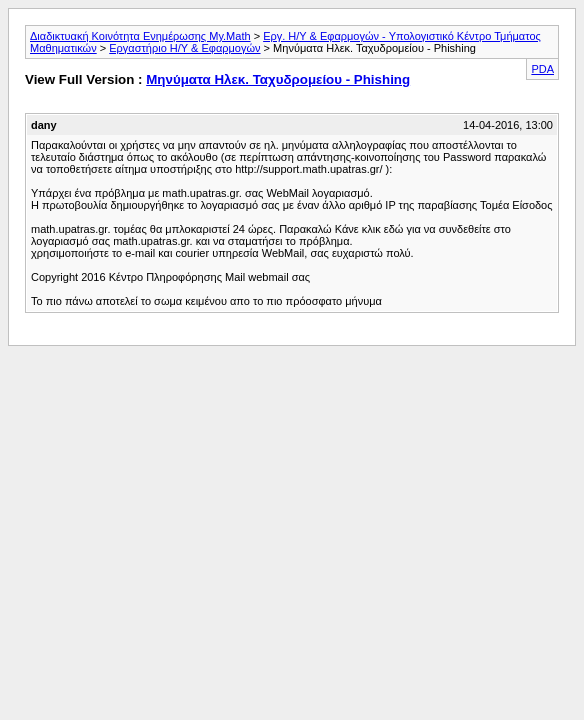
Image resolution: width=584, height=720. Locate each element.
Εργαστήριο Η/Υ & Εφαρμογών (184, 48)
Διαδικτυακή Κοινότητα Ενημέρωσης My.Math (140, 36)
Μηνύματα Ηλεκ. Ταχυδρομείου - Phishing (278, 79)
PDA (542, 69)
